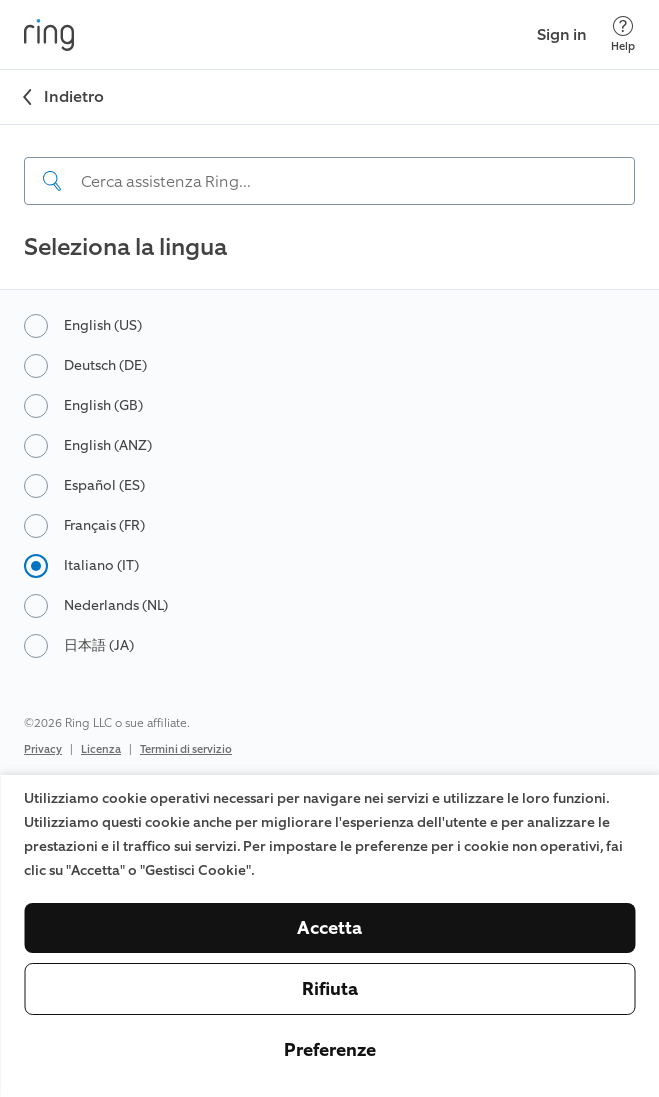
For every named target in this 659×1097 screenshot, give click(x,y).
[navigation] (329, 165)
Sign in (562, 34)
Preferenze (330, 1050)
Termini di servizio (186, 749)
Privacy (43, 749)
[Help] (623, 34)
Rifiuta (330, 989)
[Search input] (329, 181)
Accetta (329, 928)
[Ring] (49, 35)
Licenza (101, 749)
